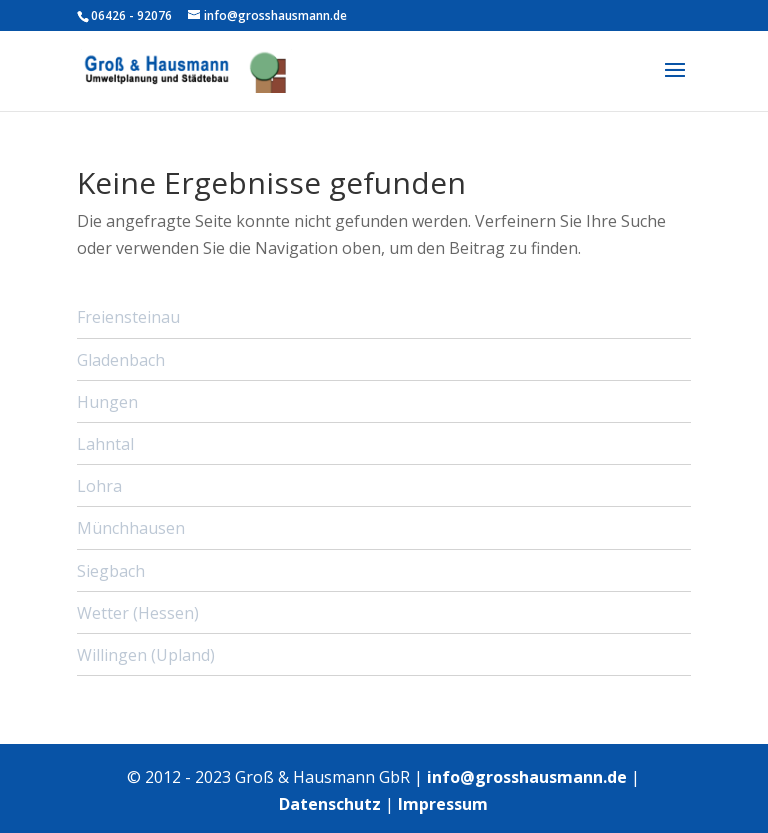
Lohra (99, 486)
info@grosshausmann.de (527, 777)
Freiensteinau (128, 317)
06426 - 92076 (131, 15)
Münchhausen (131, 528)
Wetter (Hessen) (138, 613)
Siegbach (111, 571)
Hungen (107, 402)
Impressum (443, 804)
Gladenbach (121, 360)
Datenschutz (330, 804)
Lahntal (105, 444)
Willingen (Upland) (146, 655)
